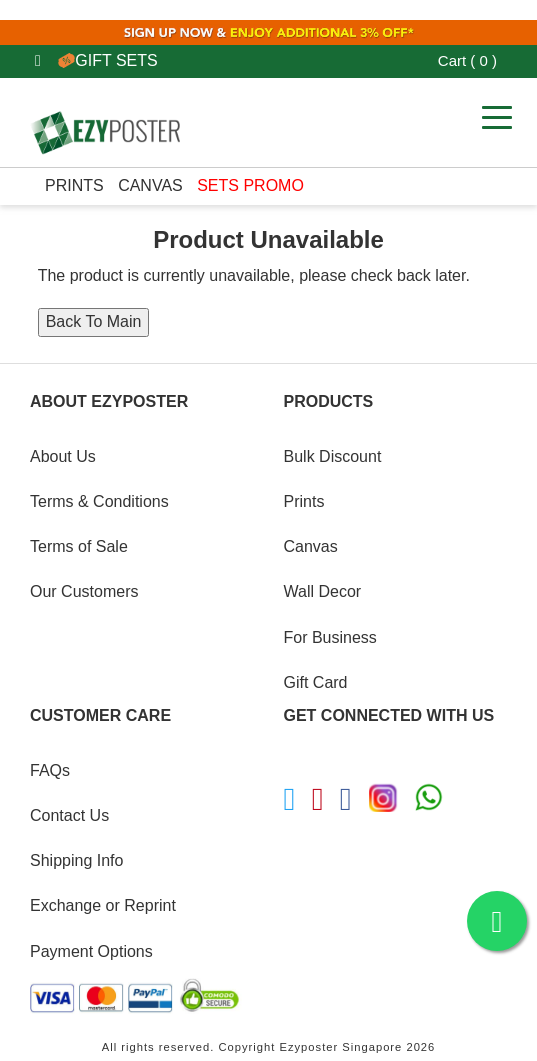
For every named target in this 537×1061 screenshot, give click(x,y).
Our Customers (84, 591)
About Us (63, 456)
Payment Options (91, 951)
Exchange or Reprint (103, 905)
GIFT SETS (107, 60)
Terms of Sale (79, 546)
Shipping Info (76, 860)
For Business (330, 637)
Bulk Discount (333, 456)
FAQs (50, 770)
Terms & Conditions (99, 501)
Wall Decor (323, 591)
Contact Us (69, 815)
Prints (74, 185)
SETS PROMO (250, 185)
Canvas (150, 185)
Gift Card (316, 682)
